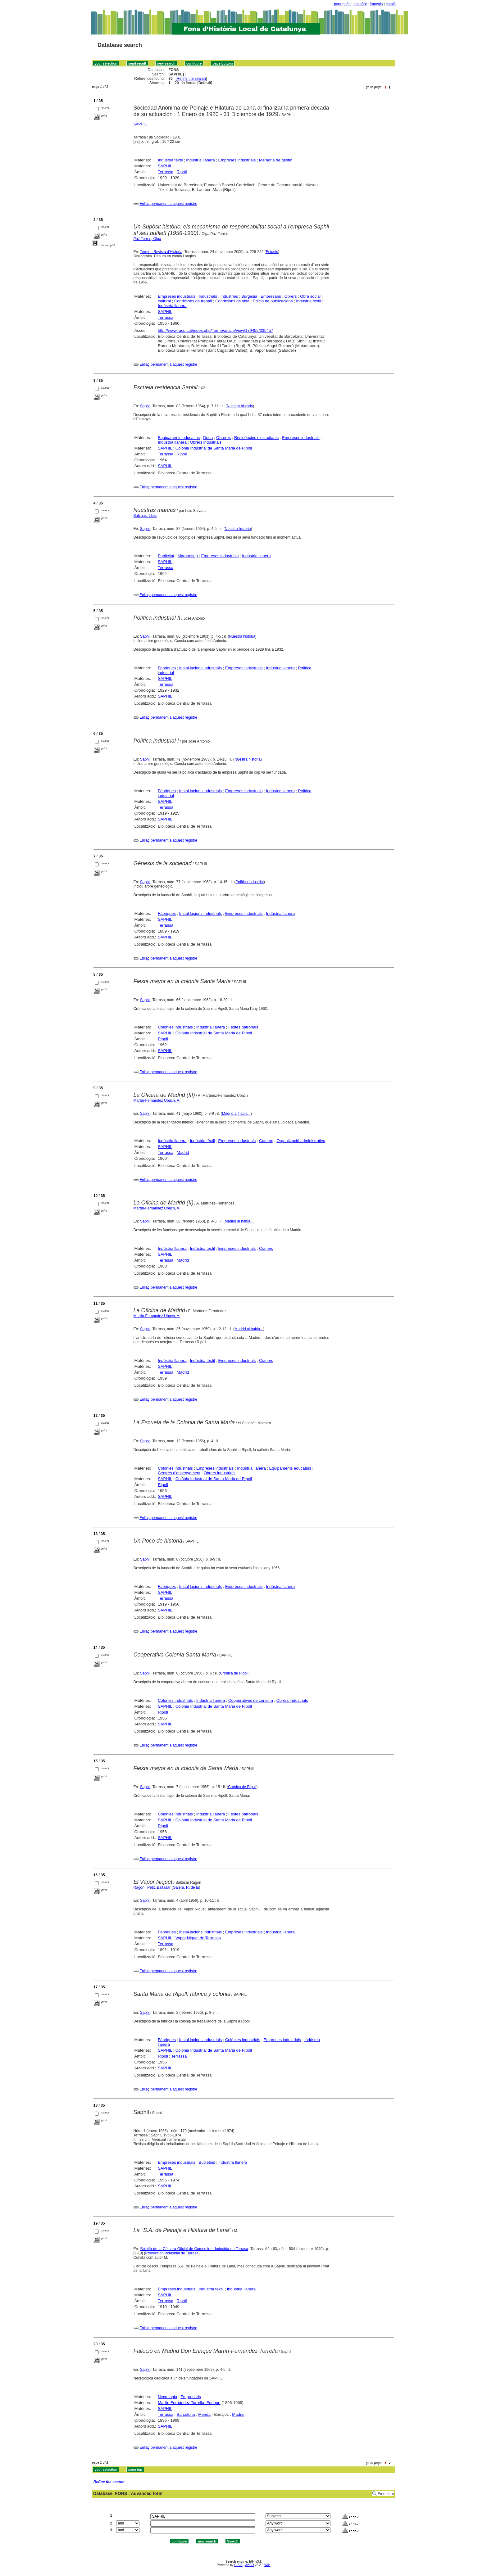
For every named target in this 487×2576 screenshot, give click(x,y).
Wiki (267, 2565)
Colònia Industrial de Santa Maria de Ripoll (213, 448)
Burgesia (249, 296)
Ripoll (182, 171)
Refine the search (191, 78)
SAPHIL (140, 124)
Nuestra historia (240, 406)
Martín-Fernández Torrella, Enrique (189, 2402)
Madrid (183, 1152)
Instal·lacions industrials (200, 668)
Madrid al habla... (236, 1113)
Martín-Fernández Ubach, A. (157, 1100)
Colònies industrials (175, 1027)
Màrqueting (188, 556)
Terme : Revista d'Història (161, 252)
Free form (386, 2494)
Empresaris (271, 296)
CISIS (238, 2565)
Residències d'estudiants (256, 437)
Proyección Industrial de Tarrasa (171, 2253)
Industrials (208, 296)
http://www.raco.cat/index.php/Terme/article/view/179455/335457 (215, 330)
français (376, 4)
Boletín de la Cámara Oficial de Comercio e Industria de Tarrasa (194, 2249)
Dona (208, 437)
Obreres (223, 437)
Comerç (266, 1140)
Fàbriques (167, 668)
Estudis (272, 252)
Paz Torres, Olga (147, 239)
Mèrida (204, 2414)
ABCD (249, 2565)
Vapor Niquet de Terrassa (198, 1938)
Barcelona (186, 2414)
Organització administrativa (300, 1140)
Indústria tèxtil (170, 160)
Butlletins (207, 2162)
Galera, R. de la (186, 1887)
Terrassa (165, 171)
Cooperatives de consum (250, 1700)
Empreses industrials (237, 160)
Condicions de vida (232, 301)
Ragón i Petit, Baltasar (152, 1887)
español (359, 4)
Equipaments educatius (179, 437)
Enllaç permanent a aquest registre (168, 203)
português (342, 4)
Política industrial (249, 882)
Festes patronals (243, 1027)
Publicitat (166, 556)
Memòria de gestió (275, 160)
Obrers (290, 296)
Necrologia (167, 2396)
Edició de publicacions (273, 301)
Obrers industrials (205, 442)
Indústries (229, 296)
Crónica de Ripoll (234, 1673)
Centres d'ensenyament (179, 1473)
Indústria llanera (200, 160)
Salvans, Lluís (145, 515)
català (391, 4)
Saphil (145, 406)
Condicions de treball (193, 301)
